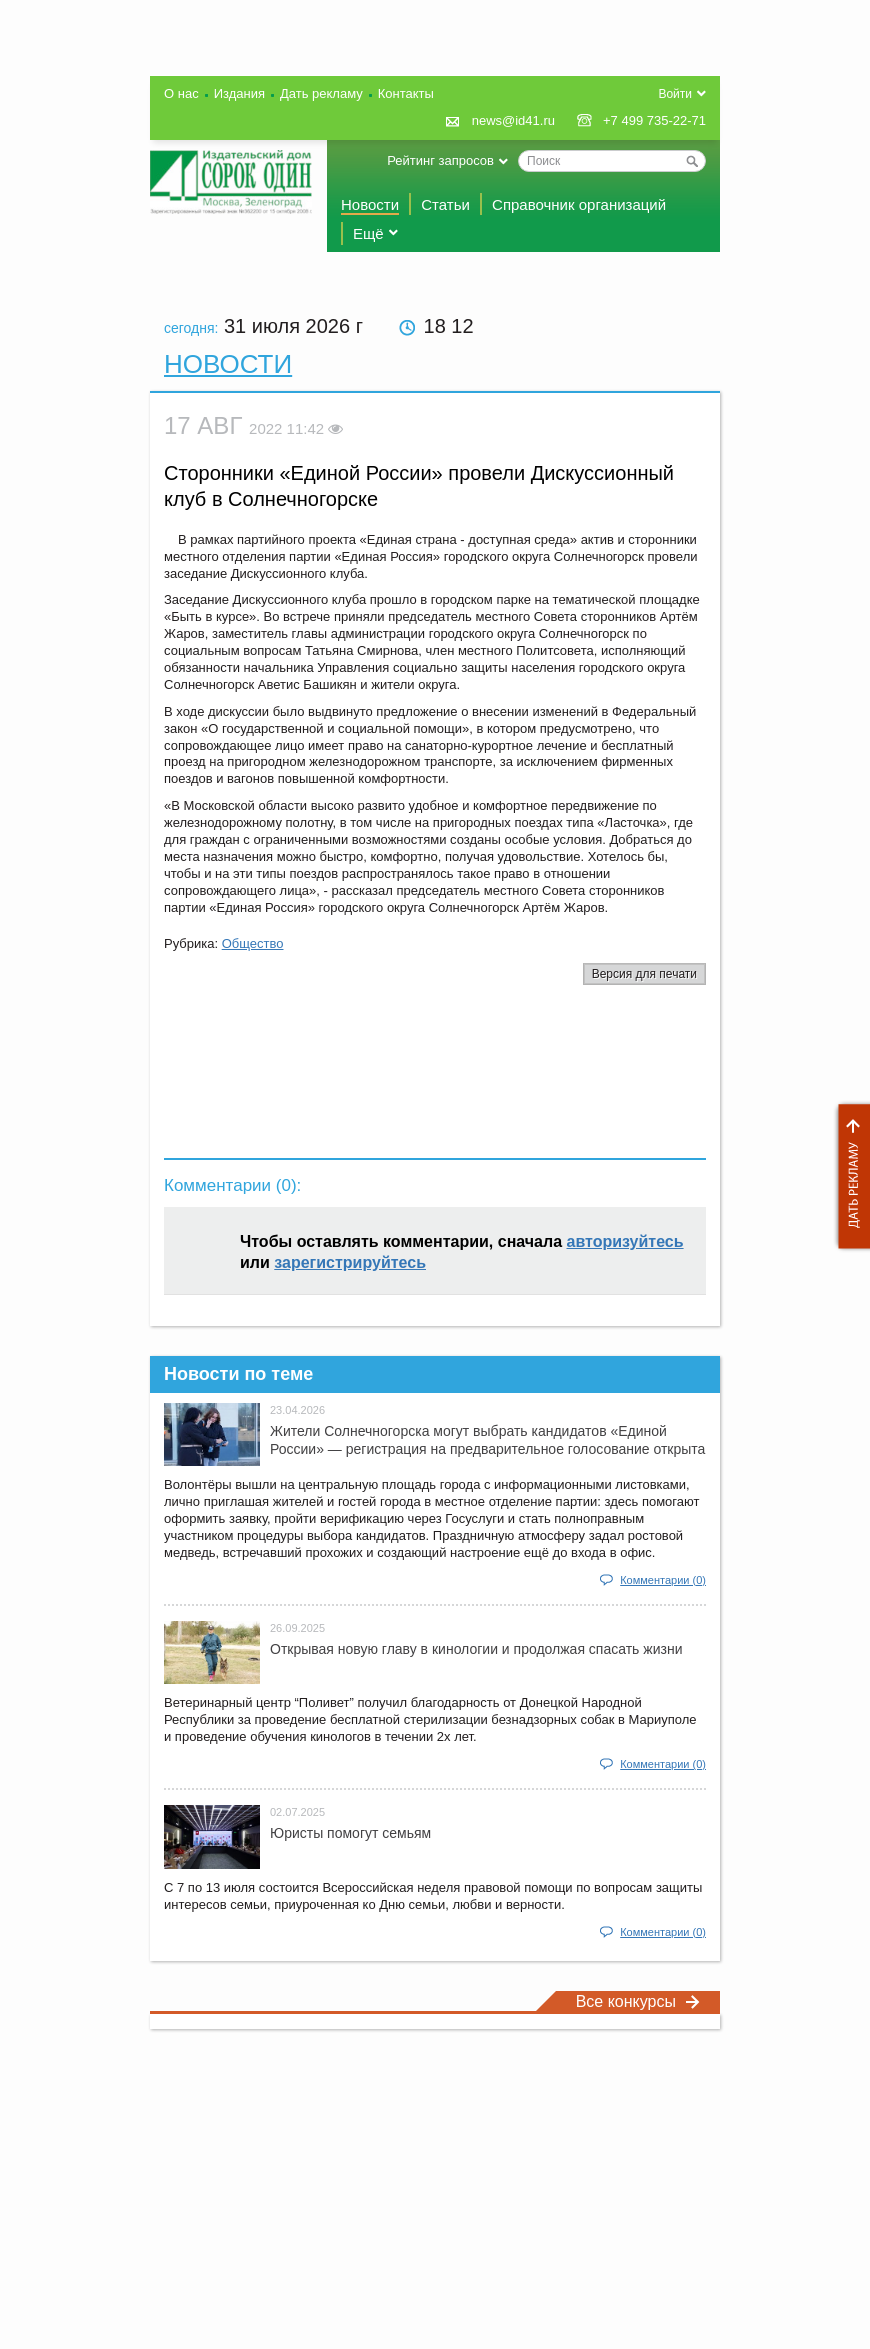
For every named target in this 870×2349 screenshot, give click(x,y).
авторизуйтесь (625, 1241)
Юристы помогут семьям (350, 1833)
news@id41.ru (513, 120)
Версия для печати (644, 974)
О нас (181, 93)
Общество (253, 943)
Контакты (406, 93)
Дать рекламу (849, 1176)
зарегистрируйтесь (350, 1262)
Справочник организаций (579, 204)
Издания (239, 93)
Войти (675, 94)
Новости (370, 204)
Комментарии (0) (663, 1580)
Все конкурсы (638, 2001)
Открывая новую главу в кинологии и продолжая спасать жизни (476, 1649)
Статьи (445, 204)
